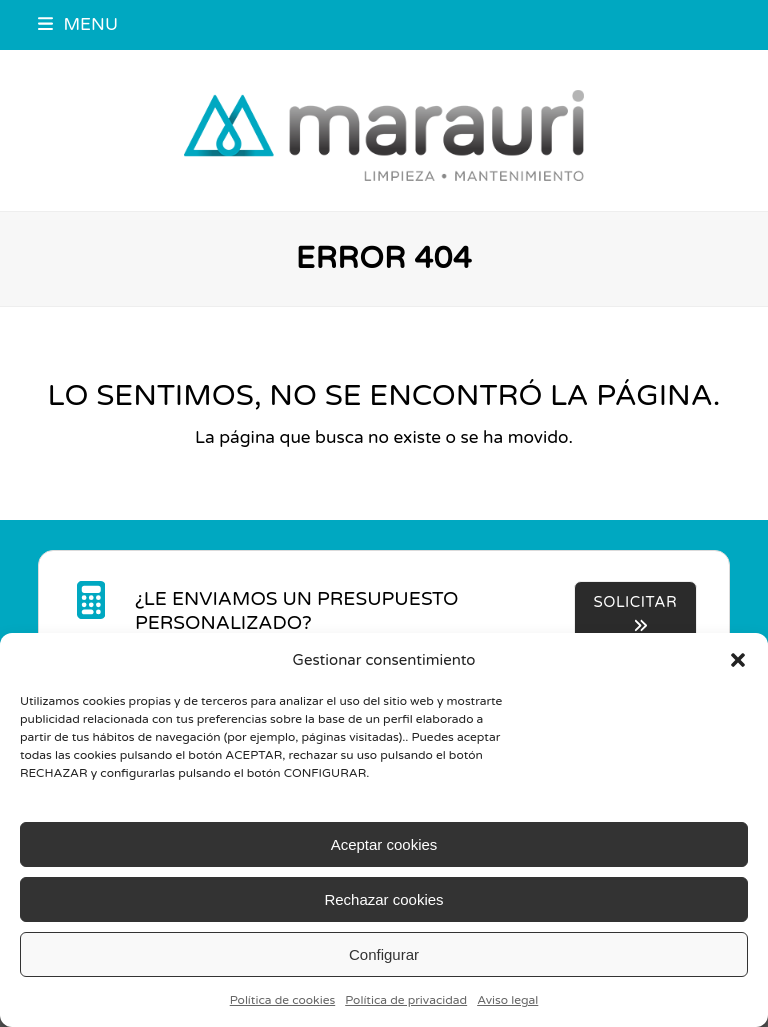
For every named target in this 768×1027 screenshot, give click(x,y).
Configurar (384, 954)
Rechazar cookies (383, 899)
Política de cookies (283, 1000)
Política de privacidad (406, 1000)
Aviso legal (507, 1000)
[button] (738, 660)
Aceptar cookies (384, 844)
